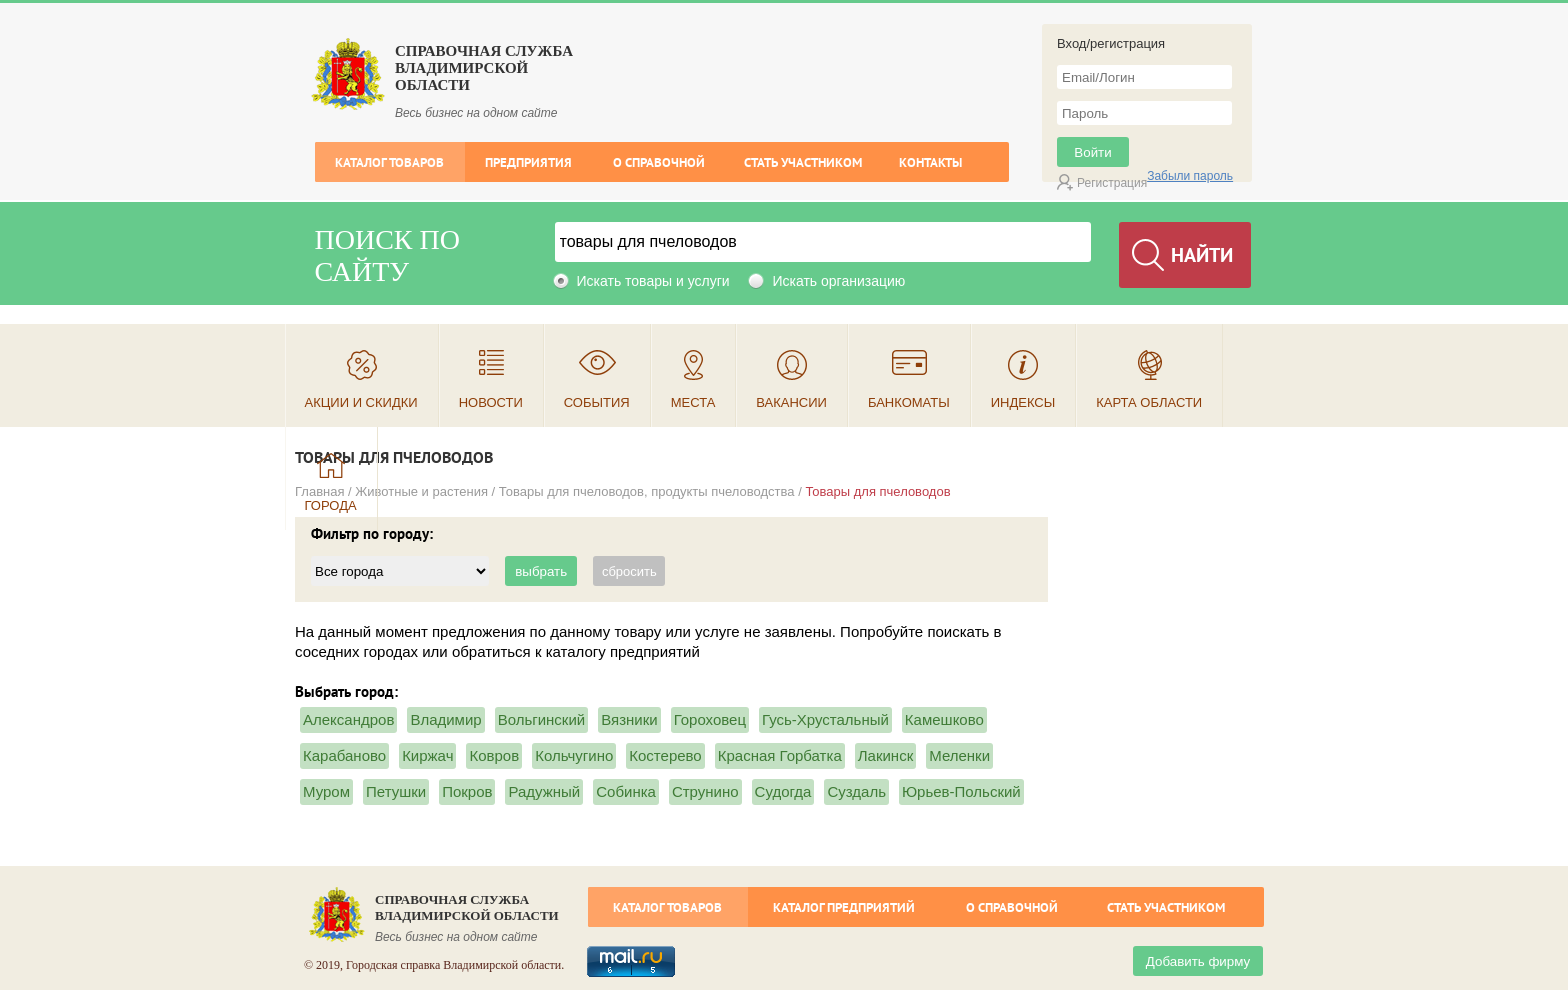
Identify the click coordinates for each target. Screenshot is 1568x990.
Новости (491, 402)
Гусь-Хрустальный (825, 719)
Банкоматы (909, 402)
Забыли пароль (1190, 176)
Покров (467, 791)
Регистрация (1112, 183)
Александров (348, 719)
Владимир (445, 719)
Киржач (427, 755)
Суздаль (856, 791)
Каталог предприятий (844, 907)
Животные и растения (421, 491)
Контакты (930, 162)
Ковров (494, 755)
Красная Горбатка (780, 755)
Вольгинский (542, 719)
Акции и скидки (361, 402)
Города (331, 505)
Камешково (944, 719)
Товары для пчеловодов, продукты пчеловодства (647, 491)
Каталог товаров (389, 162)
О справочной (659, 162)
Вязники (629, 719)
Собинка (626, 791)
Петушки (396, 791)
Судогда (783, 791)
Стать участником (803, 162)
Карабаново (344, 755)
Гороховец (710, 719)
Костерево (665, 755)
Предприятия (528, 162)
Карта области (1149, 402)
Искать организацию (838, 281)
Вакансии (791, 402)
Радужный (544, 791)
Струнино (705, 791)
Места (693, 402)
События (597, 402)
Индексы (1023, 402)
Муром (326, 791)
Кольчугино (574, 755)
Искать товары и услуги (653, 281)
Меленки (959, 755)
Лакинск (885, 755)
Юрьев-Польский (961, 791)
